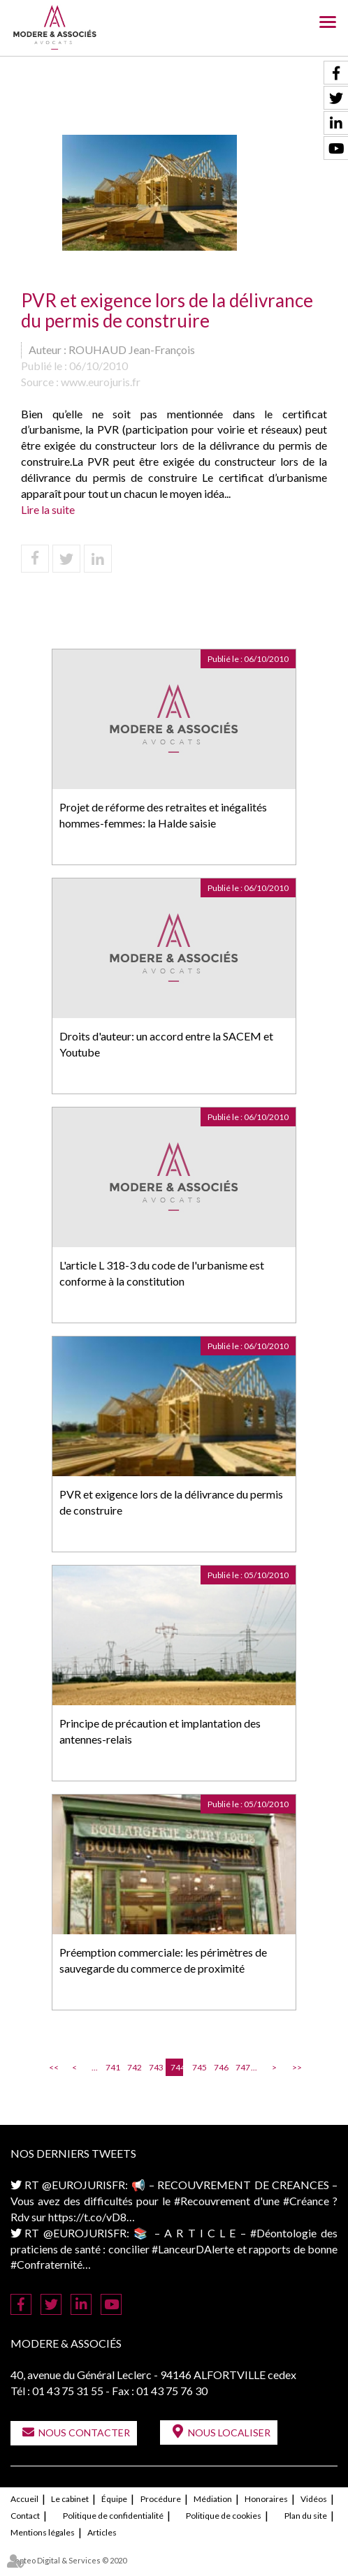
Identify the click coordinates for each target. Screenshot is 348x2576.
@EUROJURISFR (83, 2184)
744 (177, 2067)
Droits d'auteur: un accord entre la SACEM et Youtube (166, 1044)
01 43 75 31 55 (67, 2390)
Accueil (24, 2499)
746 (220, 2067)
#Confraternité (46, 2264)
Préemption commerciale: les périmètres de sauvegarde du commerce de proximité (163, 1960)
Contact (25, 2515)
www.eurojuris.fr (100, 381)
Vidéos (313, 2499)
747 (241, 2067)
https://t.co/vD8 (87, 2216)
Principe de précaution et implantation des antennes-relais (160, 1731)
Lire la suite (48, 509)
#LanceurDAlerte (193, 2248)
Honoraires (266, 2499)
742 (133, 2067)
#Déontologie (283, 2232)
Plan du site (305, 2515)
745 (198, 2067)
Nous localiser (229, 2432)
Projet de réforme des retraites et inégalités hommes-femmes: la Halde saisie (163, 815)
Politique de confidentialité (113, 2515)
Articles (102, 2532)
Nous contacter (84, 2432)
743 (155, 2067)
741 (112, 2067)
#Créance (306, 2200)
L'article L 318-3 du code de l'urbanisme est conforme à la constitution (161, 1273)
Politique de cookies (223, 2515)
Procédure (160, 2499)
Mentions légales (42, 2532)
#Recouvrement (212, 2200)
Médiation (213, 2499)
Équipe (114, 2499)
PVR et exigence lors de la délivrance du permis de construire (171, 1502)
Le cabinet (70, 2499)
